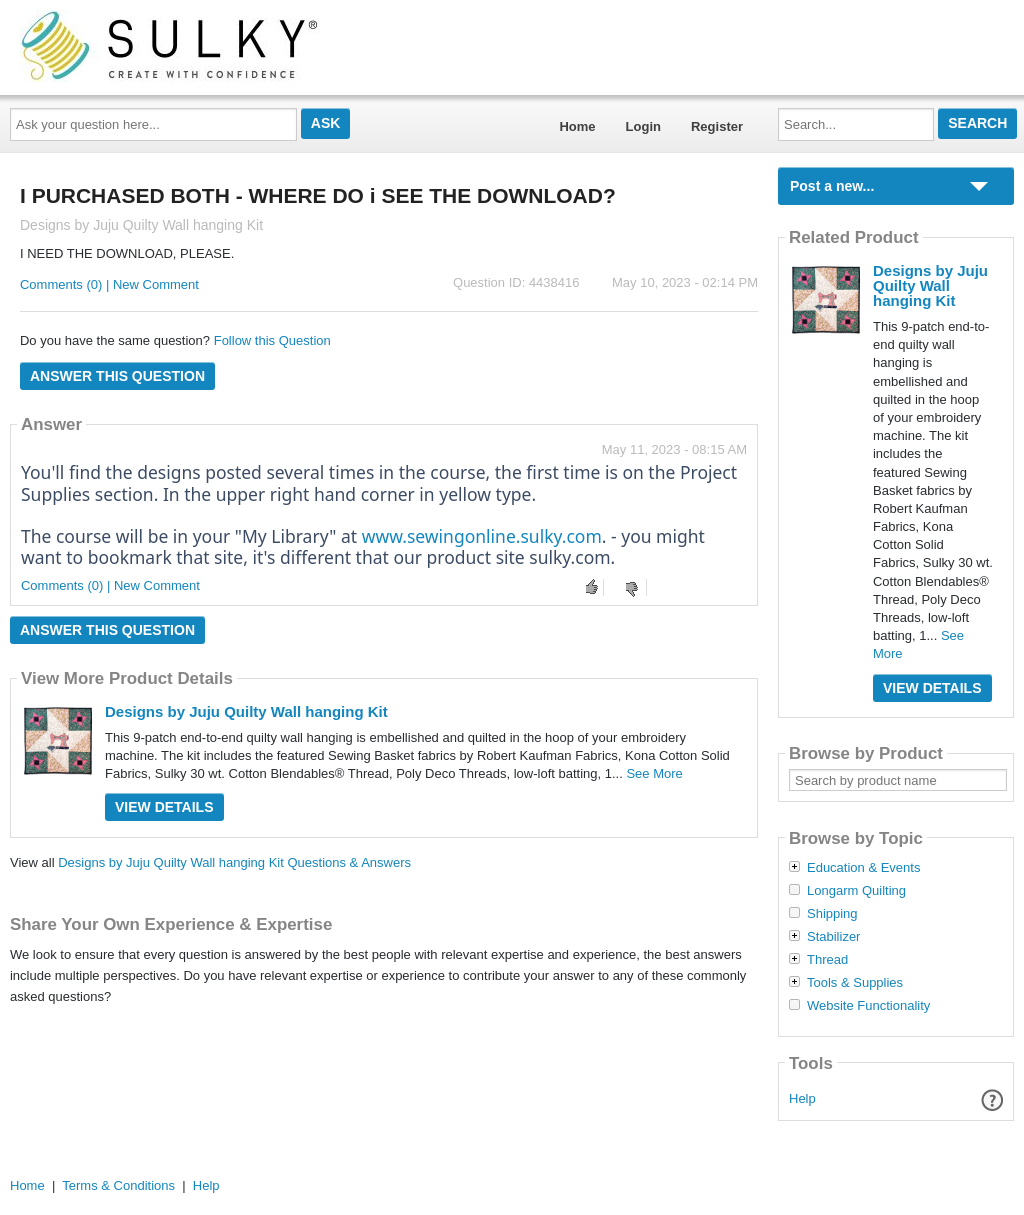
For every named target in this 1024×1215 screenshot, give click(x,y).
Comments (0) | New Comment (109, 284)
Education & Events (863, 868)
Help (802, 1098)
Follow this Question (272, 340)
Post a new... (832, 186)
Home (577, 126)
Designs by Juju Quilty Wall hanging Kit (246, 711)
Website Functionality (868, 1006)
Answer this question (117, 376)
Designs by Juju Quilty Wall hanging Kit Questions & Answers (234, 862)
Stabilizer (833, 937)
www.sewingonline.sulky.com (482, 536)
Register (717, 126)
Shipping (832, 914)
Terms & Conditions (118, 1185)
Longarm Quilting (856, 891)
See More (654, 773)
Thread (827, 960)
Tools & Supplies (855, 983)
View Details (164, 807)
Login (643, 126)
